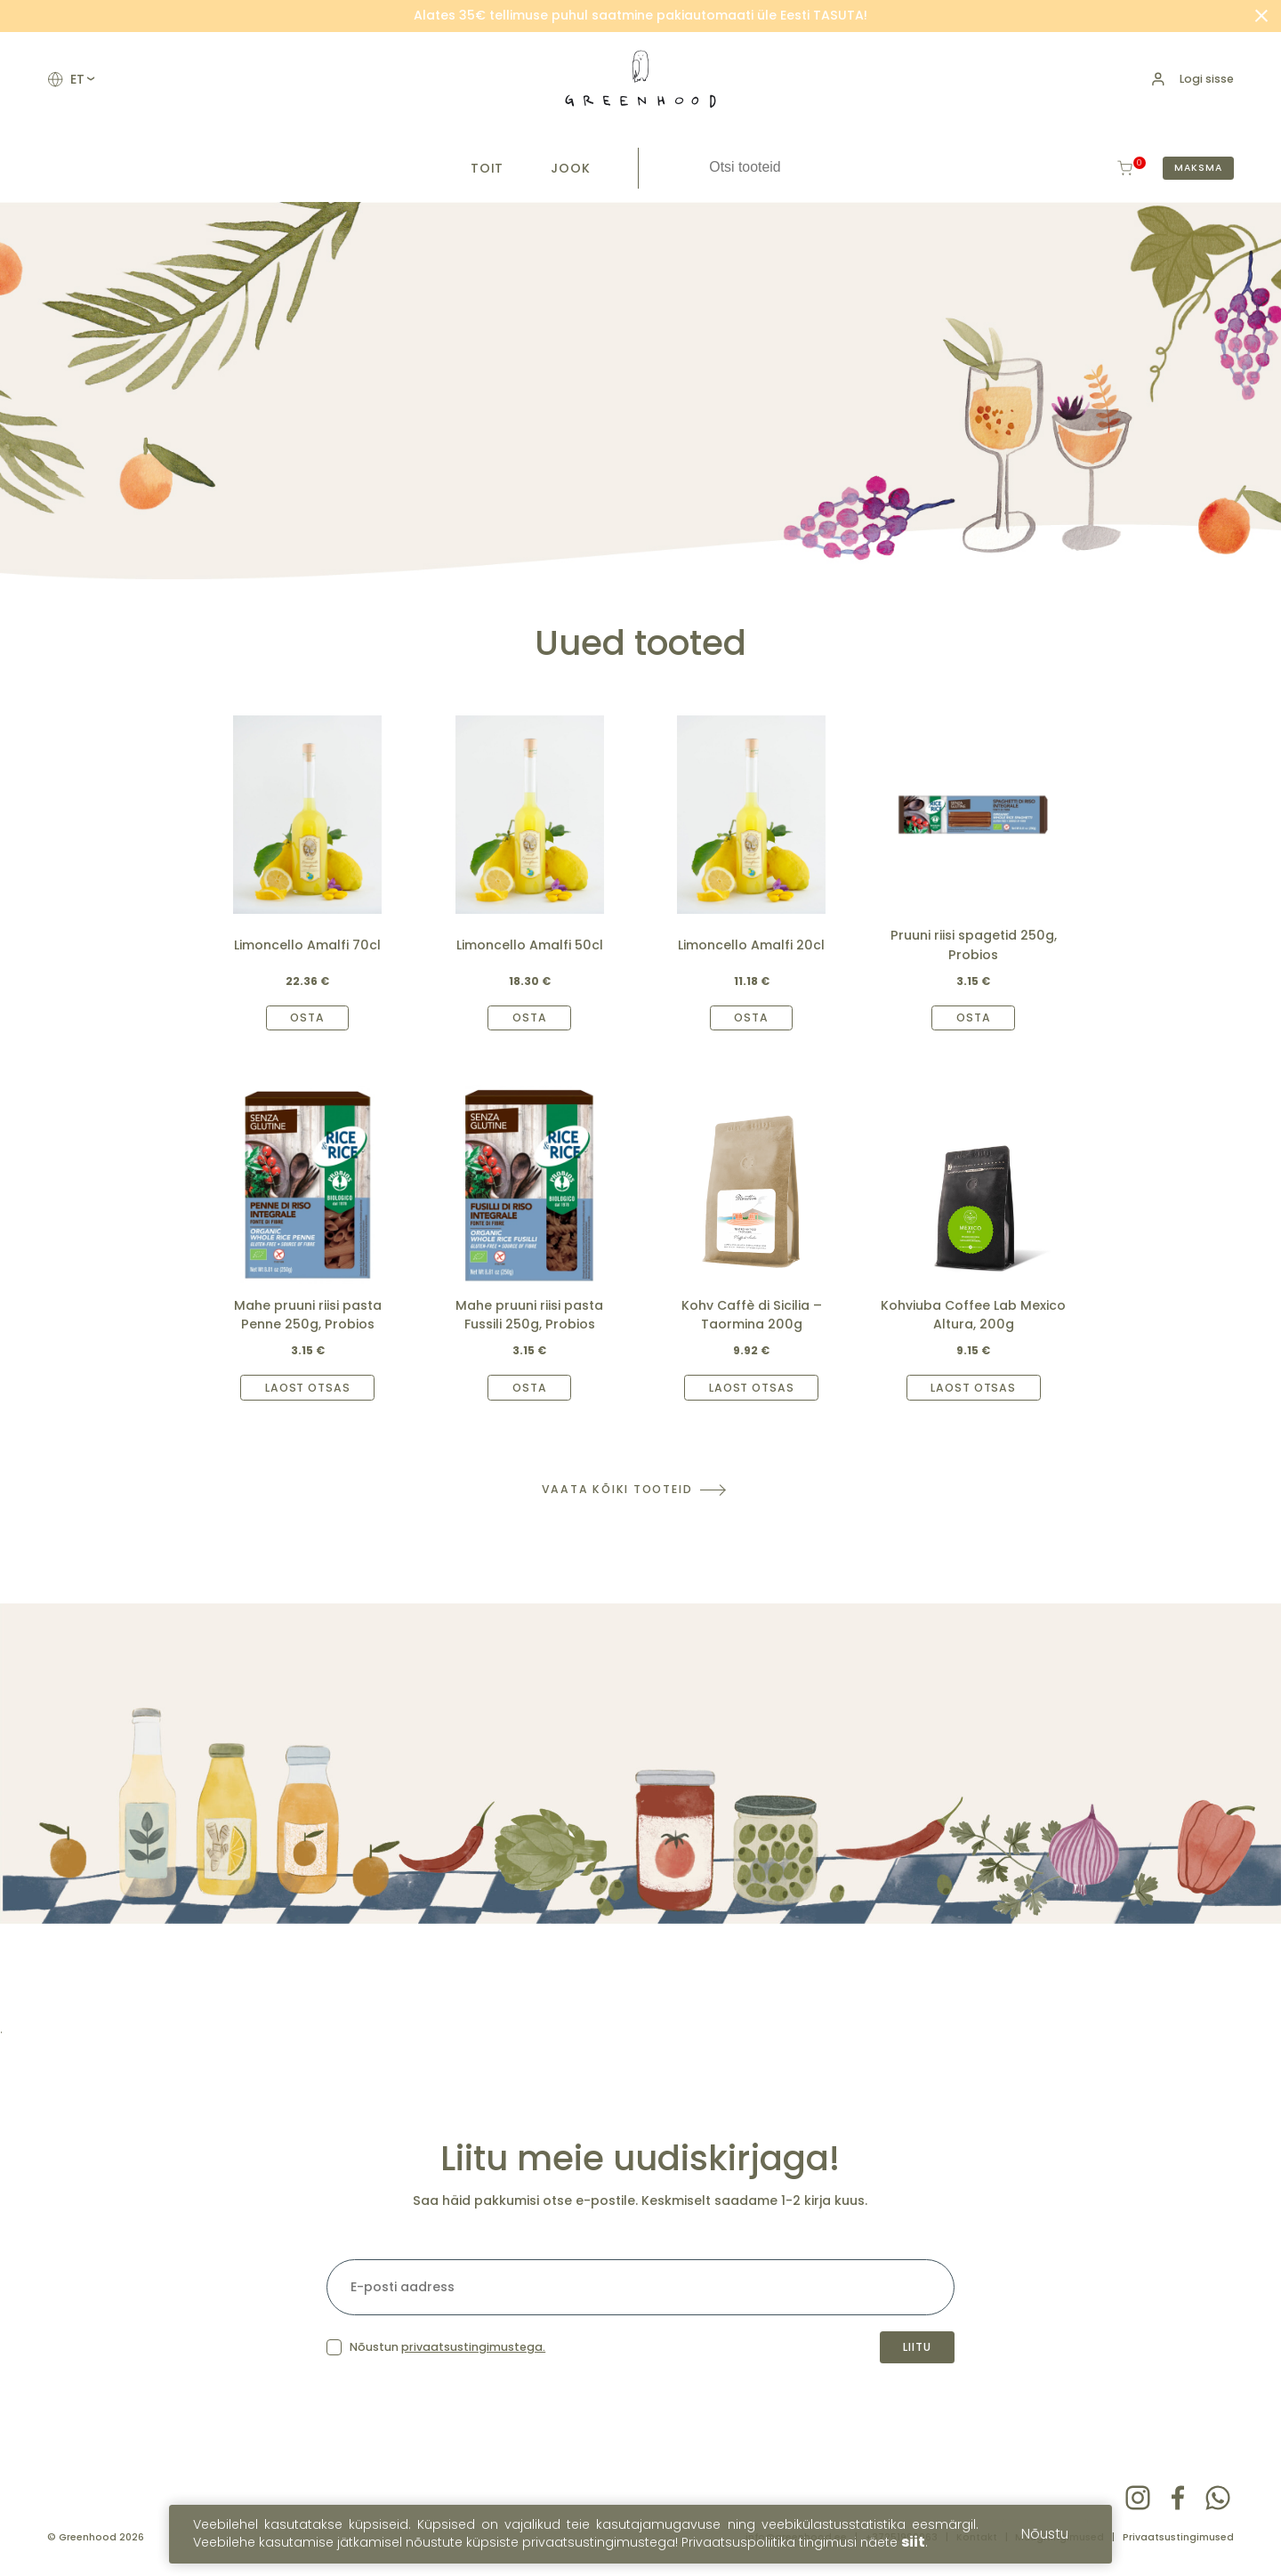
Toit (487, 168)
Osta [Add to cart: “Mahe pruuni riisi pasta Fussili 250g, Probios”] (529, 1387)
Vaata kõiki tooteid (617, 1489)
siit (913, 2544)
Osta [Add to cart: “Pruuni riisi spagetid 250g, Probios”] (973, 1017)
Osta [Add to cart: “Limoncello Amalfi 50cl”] (529, 1017)
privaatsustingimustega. (473, 2347)
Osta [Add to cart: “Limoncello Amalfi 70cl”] (307, 1017)
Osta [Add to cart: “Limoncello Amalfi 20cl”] (751, 1017)
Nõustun (447, 2346)
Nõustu (1044, 2536)
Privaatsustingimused (1178, 2537)
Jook (571, 168)
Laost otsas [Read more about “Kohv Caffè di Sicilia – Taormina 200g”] (751, 1387)
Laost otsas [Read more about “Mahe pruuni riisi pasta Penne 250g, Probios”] (307, 1387)
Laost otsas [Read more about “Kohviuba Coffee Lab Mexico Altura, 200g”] (973, 1387)
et (81, 79)
